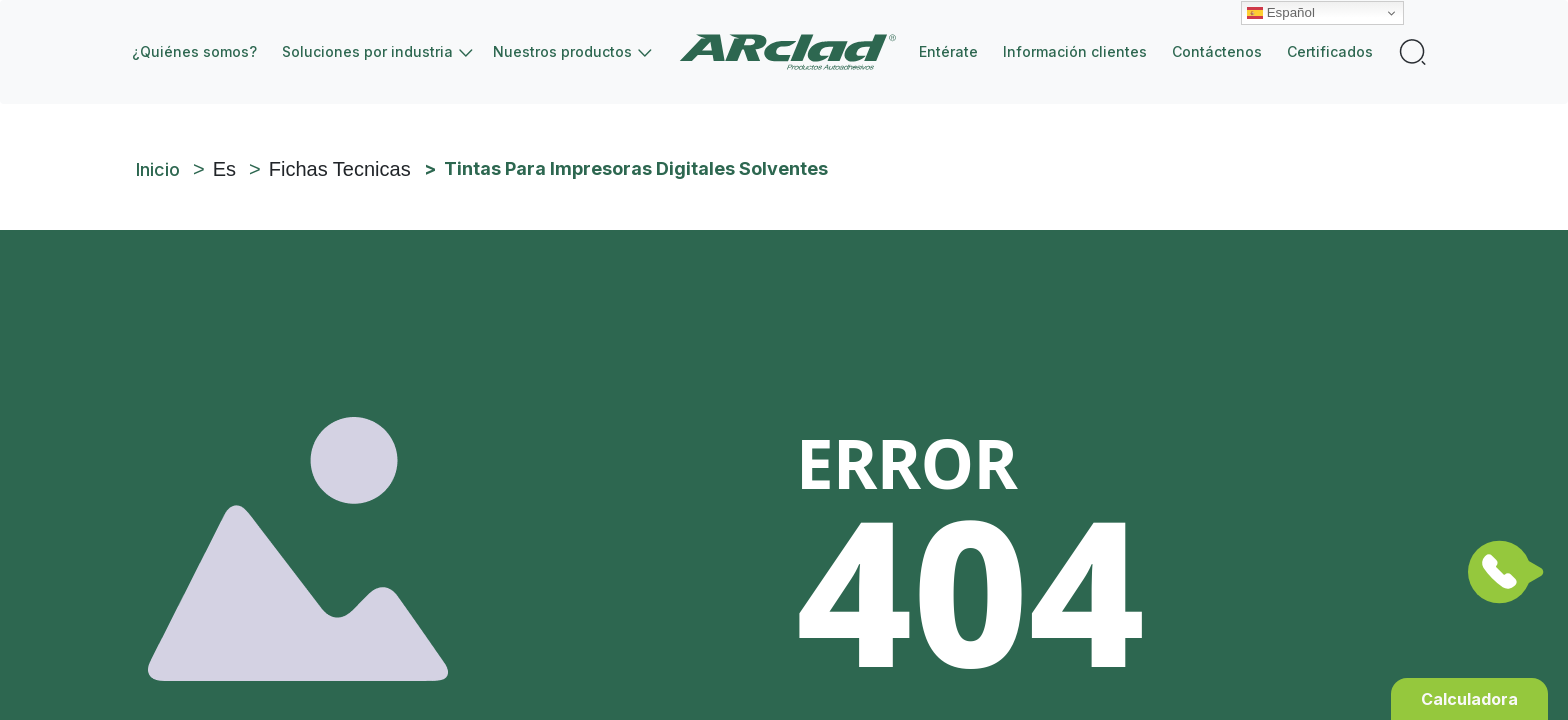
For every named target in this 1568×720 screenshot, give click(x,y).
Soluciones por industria (367, 51)
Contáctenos (1217, 51)
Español (1281, 13)
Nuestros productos (562, 51)
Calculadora (1469, 699)
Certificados (1330, 51)
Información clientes (1075, 51)
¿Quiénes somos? (194, 51)
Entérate (948, 51)
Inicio (795, 52)
